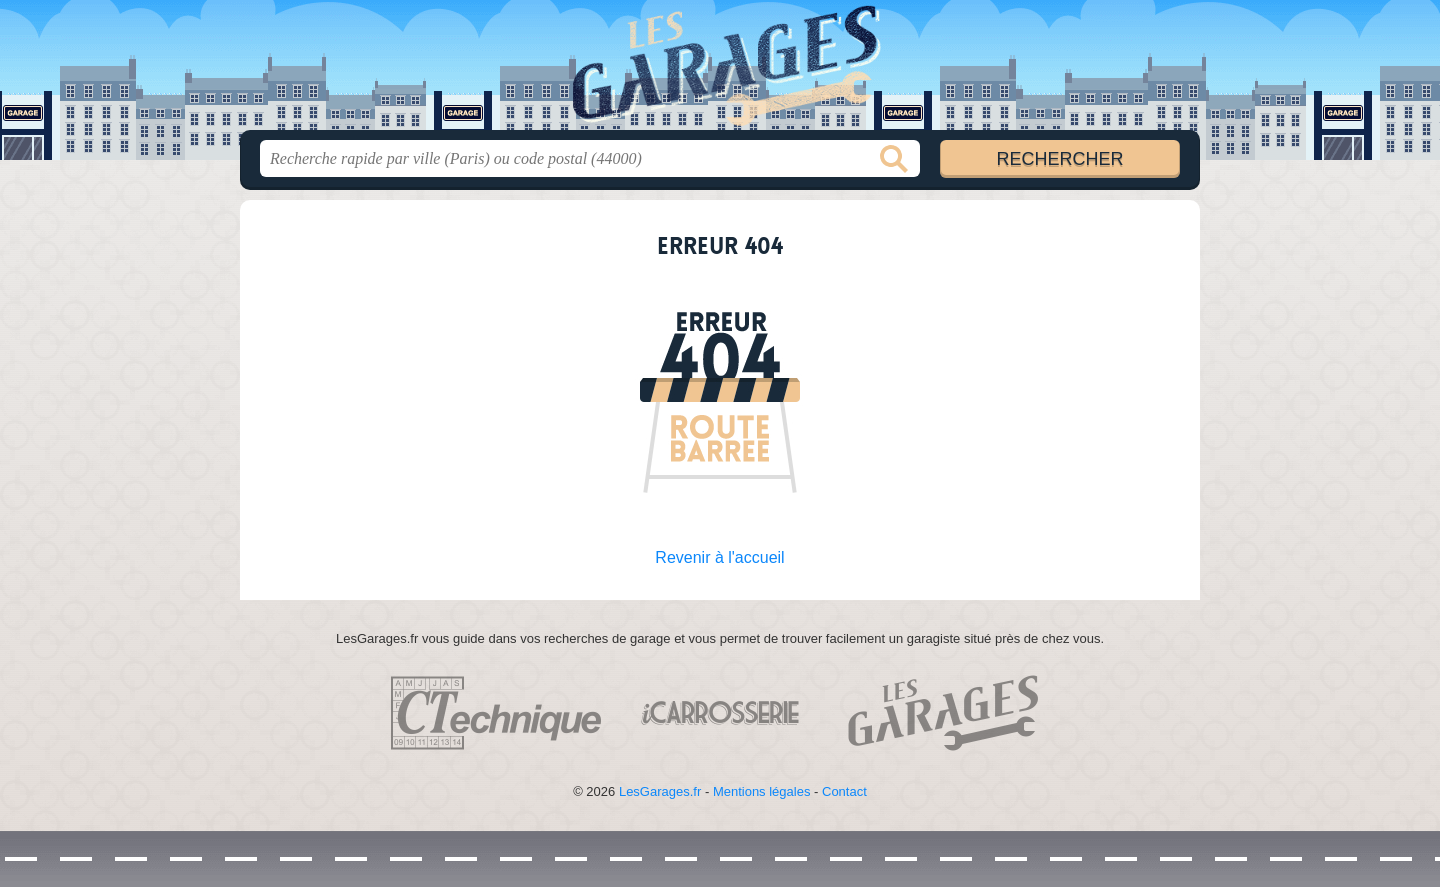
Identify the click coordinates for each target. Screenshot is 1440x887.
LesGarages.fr (660, 791)
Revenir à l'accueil (719, 557)
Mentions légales (762, 791)
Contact (844, 791)
